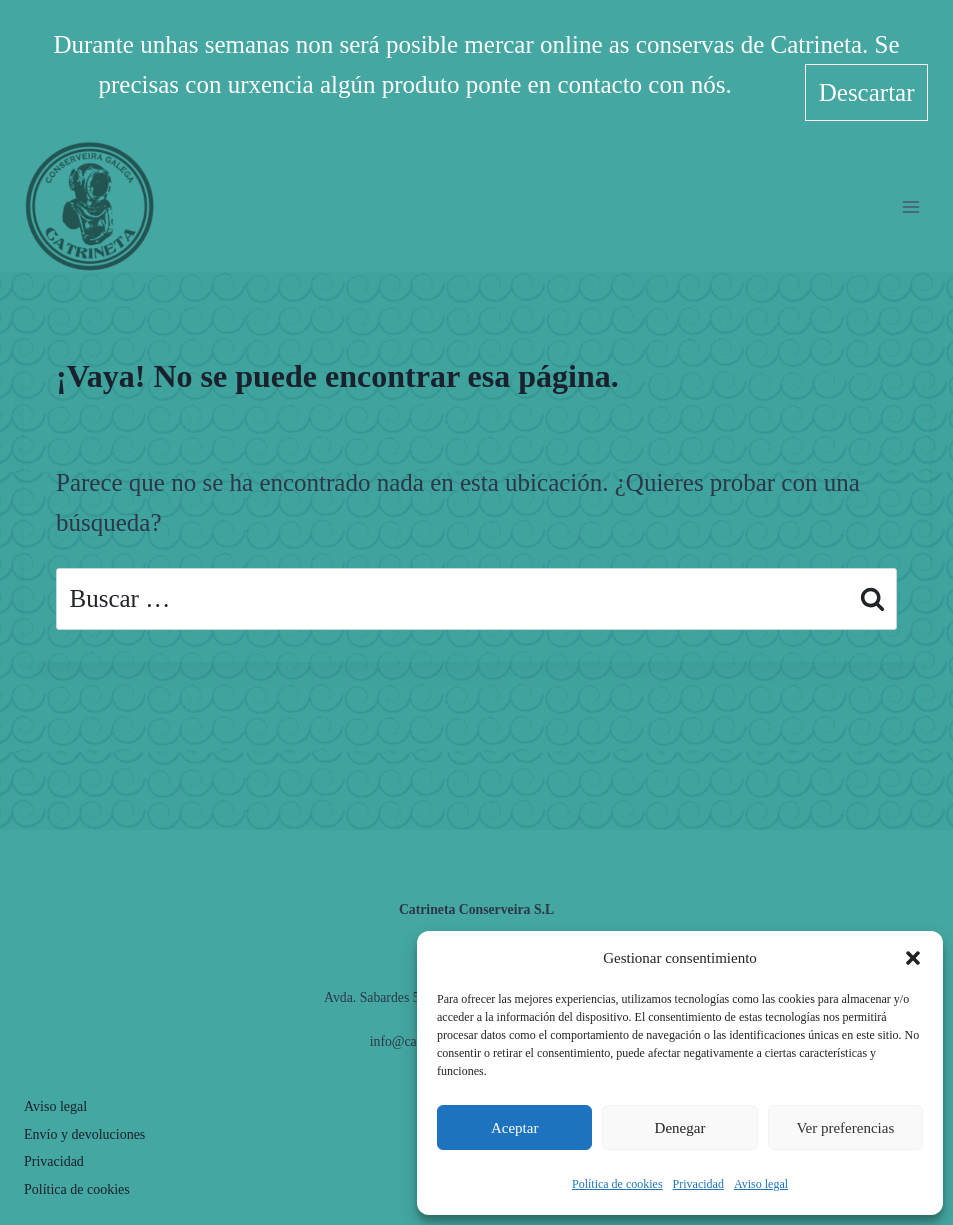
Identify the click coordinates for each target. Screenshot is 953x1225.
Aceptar (514, 1128)
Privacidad (698, 1184)
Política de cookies (617, 1184)
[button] (913, 958)
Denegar (680, 1128)
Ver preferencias (845, 1128)
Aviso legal (761, 1184)
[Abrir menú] (910, 197)
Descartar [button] (867, 85)
